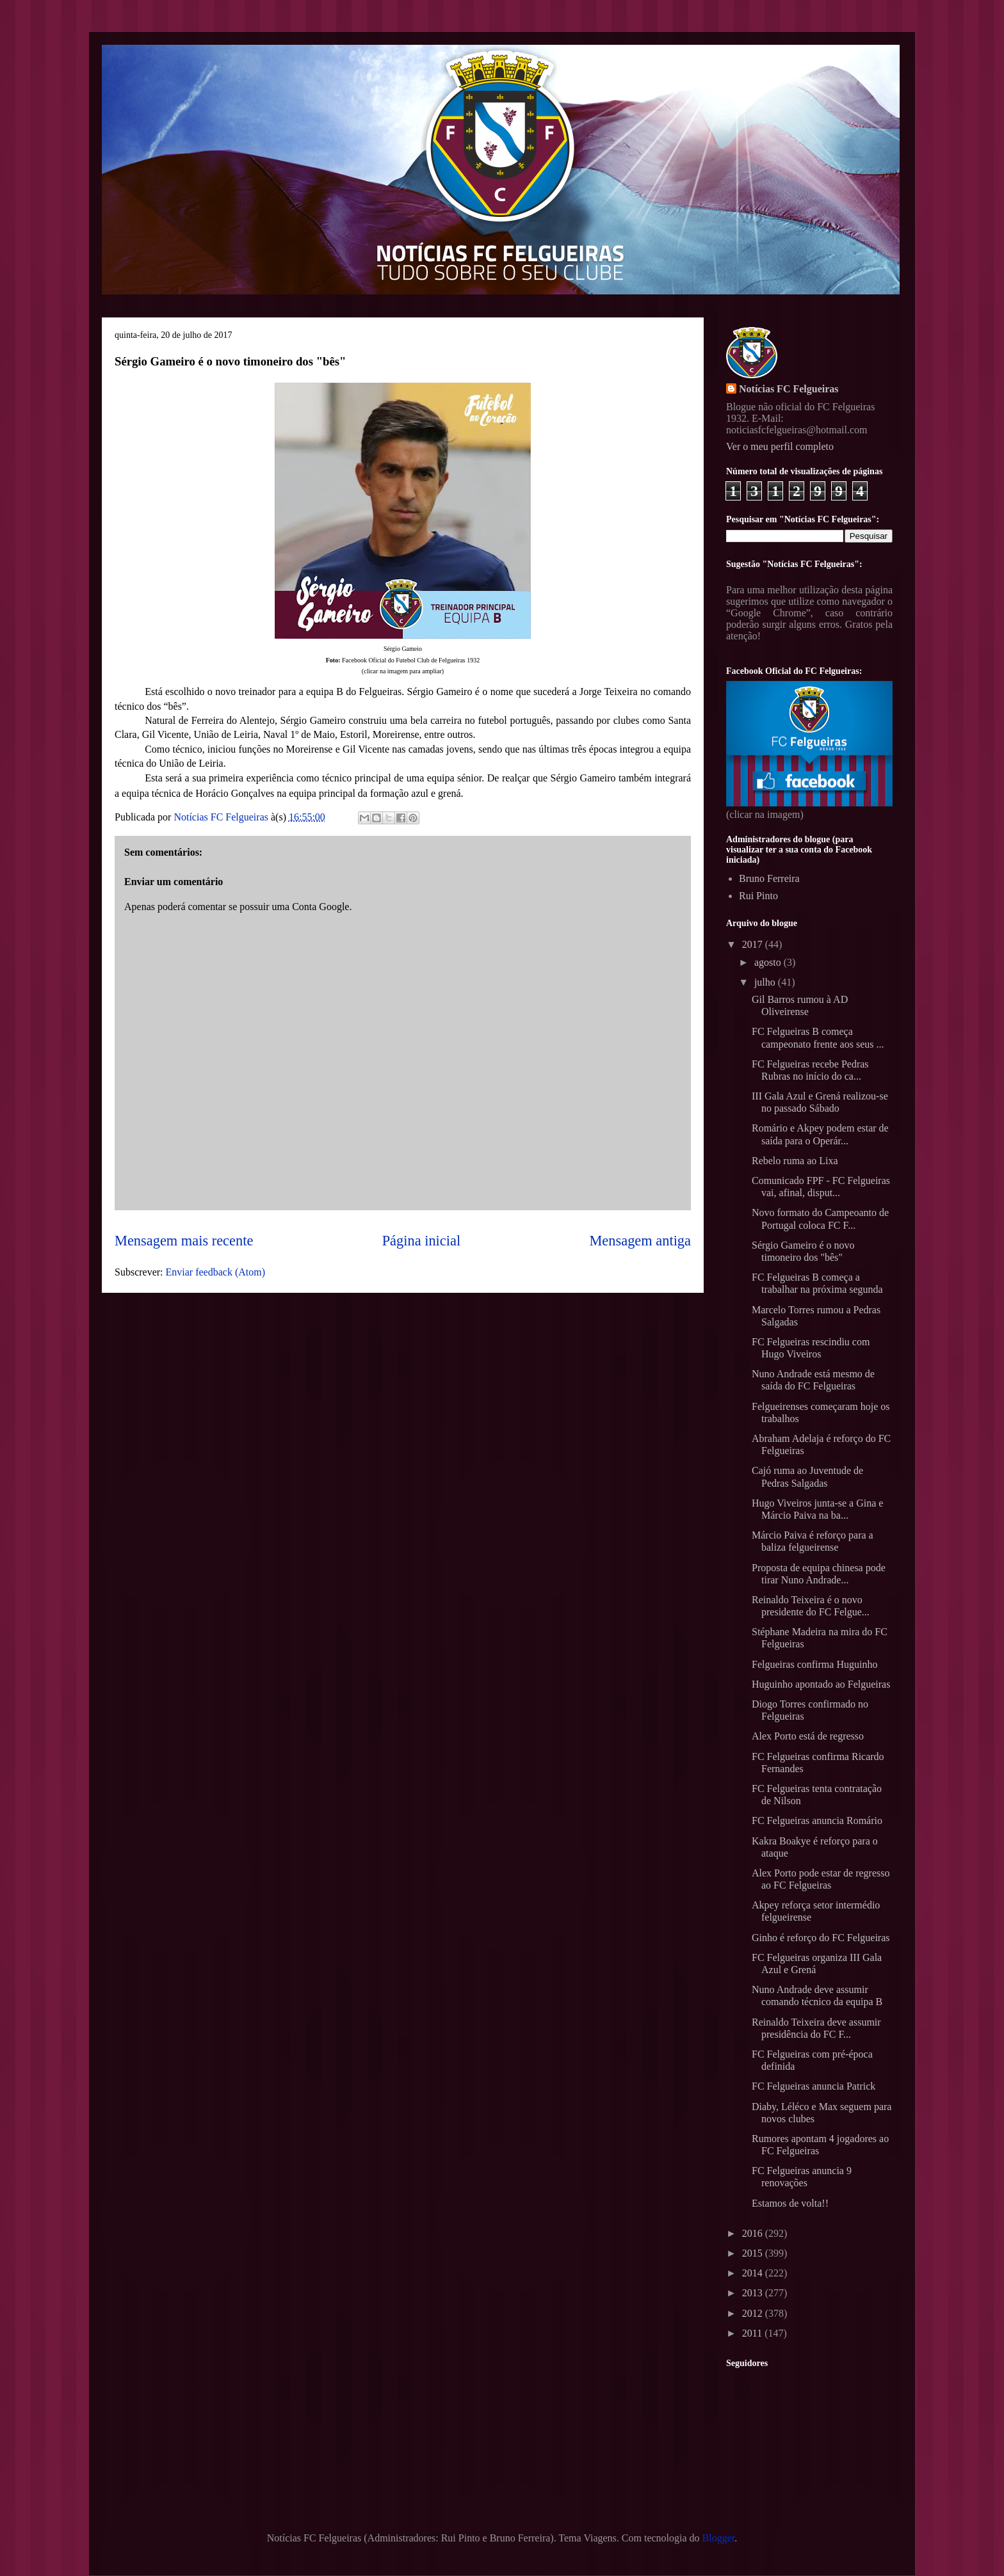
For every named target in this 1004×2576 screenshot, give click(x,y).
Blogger (718, 2537)
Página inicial (421, 1241)
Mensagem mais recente (184, 1241)
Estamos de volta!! (790, 2203)
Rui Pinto (758, 895)
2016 (753, 2233)
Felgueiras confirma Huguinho (814, 1664)
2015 (753, 2253)
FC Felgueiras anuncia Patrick (813, 2086)
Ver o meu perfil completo (780, 446)
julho (766, 982)
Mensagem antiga (640, 1241)
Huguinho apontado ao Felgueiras (821, 1684)
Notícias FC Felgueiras (789, 388)
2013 (753, 2292)
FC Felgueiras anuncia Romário (817, 1820)
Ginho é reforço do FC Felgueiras (821, 1937)
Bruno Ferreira (769, 878)
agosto (769, 962)
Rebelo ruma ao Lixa (795, 1160)
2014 (753, 2273)
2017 (753, 944)
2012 (753, 2313)
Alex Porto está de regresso (808, 1736)
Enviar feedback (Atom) (215, 1272)
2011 (753, 2333)
